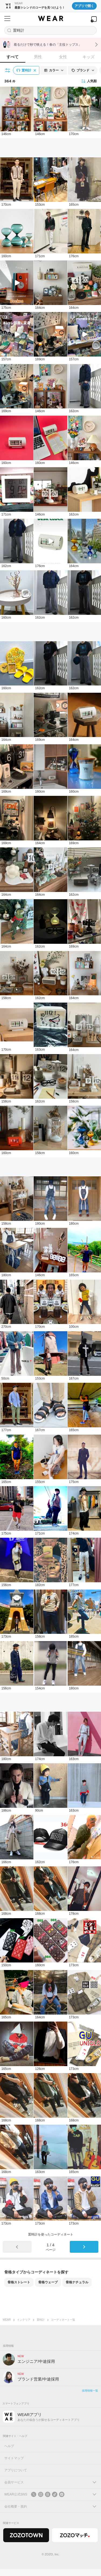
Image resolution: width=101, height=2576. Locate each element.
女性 (63, 57)
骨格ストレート (19, 2282)
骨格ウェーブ (48, 2282)
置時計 (41, 2319)
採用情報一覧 (90, 2390)
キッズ (88, 57)
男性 (38, 57)
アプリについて (15, 2470)
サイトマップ (14, 2458)
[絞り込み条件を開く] (7, 70)
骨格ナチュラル (77, 2282)
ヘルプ (9, 2446)
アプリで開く (84, 6)
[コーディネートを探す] (50, 30)
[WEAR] (50, 18)
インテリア (23, 2319)
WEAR (7, 2319)
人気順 (89, 81)
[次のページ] (84, 2247)
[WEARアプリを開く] (93, 19)
